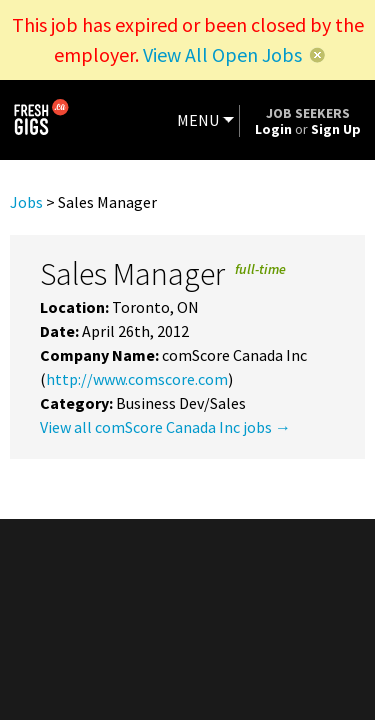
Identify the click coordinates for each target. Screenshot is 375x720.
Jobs (26, 202)
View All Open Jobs (222, 54)
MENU (198, 120)
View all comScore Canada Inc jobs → (165, 427)
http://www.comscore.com (137, 379)
